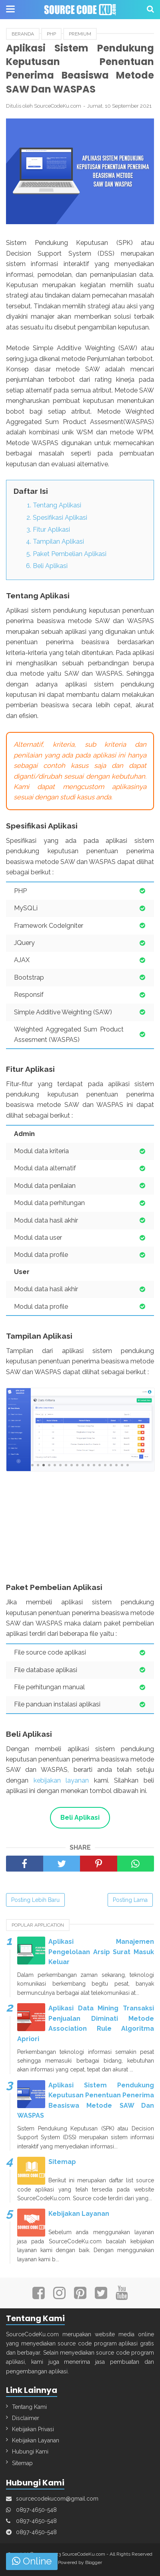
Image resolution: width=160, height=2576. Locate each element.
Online (32, 2561)
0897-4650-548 (36, 2510)
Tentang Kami (29, 2407)
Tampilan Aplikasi (58, 541)
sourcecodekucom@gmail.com (57, 2498)
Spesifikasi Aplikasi (60, 517)
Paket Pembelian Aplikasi (69, 554)
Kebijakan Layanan (78, 2213)
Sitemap (62, 2162)
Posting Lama (130, 1900)
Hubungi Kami (30, 2451)
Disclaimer (25, 2418)
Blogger (93, 2562)
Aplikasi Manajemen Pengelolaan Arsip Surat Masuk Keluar (101, 1952)
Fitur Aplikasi (51, 529)
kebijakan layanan (61, 1780)
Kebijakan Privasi (33, 2429)
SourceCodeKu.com (83, 2554)
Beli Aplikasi (50, 566)
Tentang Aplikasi (57, 505)
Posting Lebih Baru (35, 1900)
